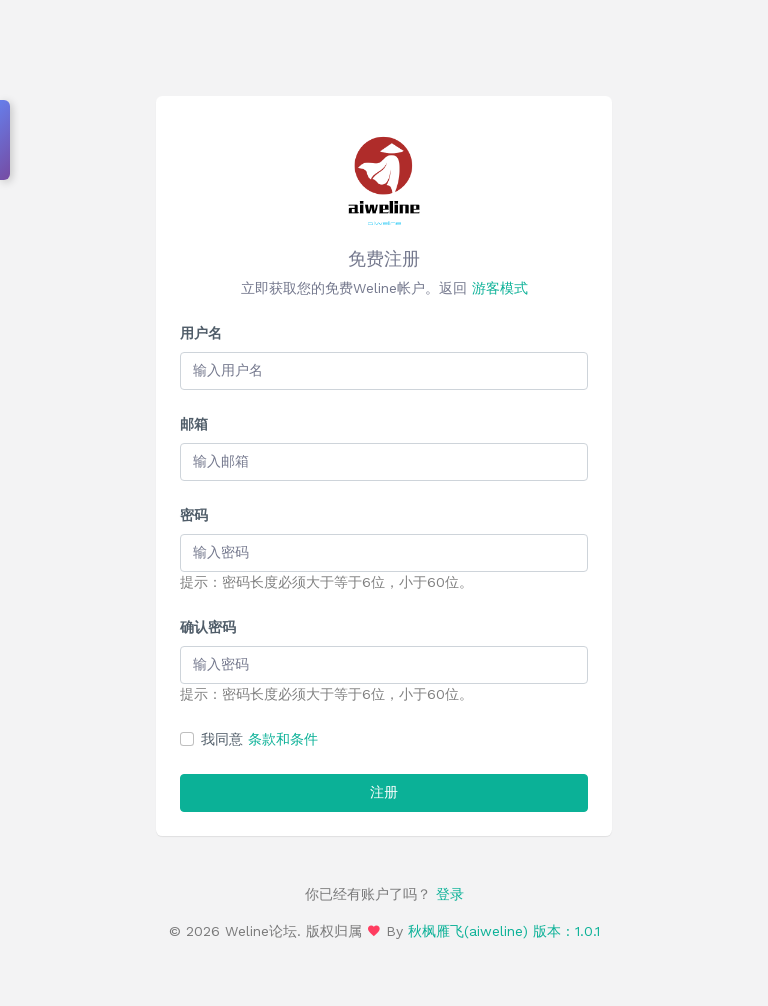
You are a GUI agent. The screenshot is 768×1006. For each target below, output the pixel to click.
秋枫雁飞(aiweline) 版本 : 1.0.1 (504, 931)
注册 (384, 792)
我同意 (259, 739)
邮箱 (194, 424)
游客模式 (500, 288)
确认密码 (208, 627)
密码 (194, 515)
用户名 (201, 333)
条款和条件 (283, 739)
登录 (447, 894)
